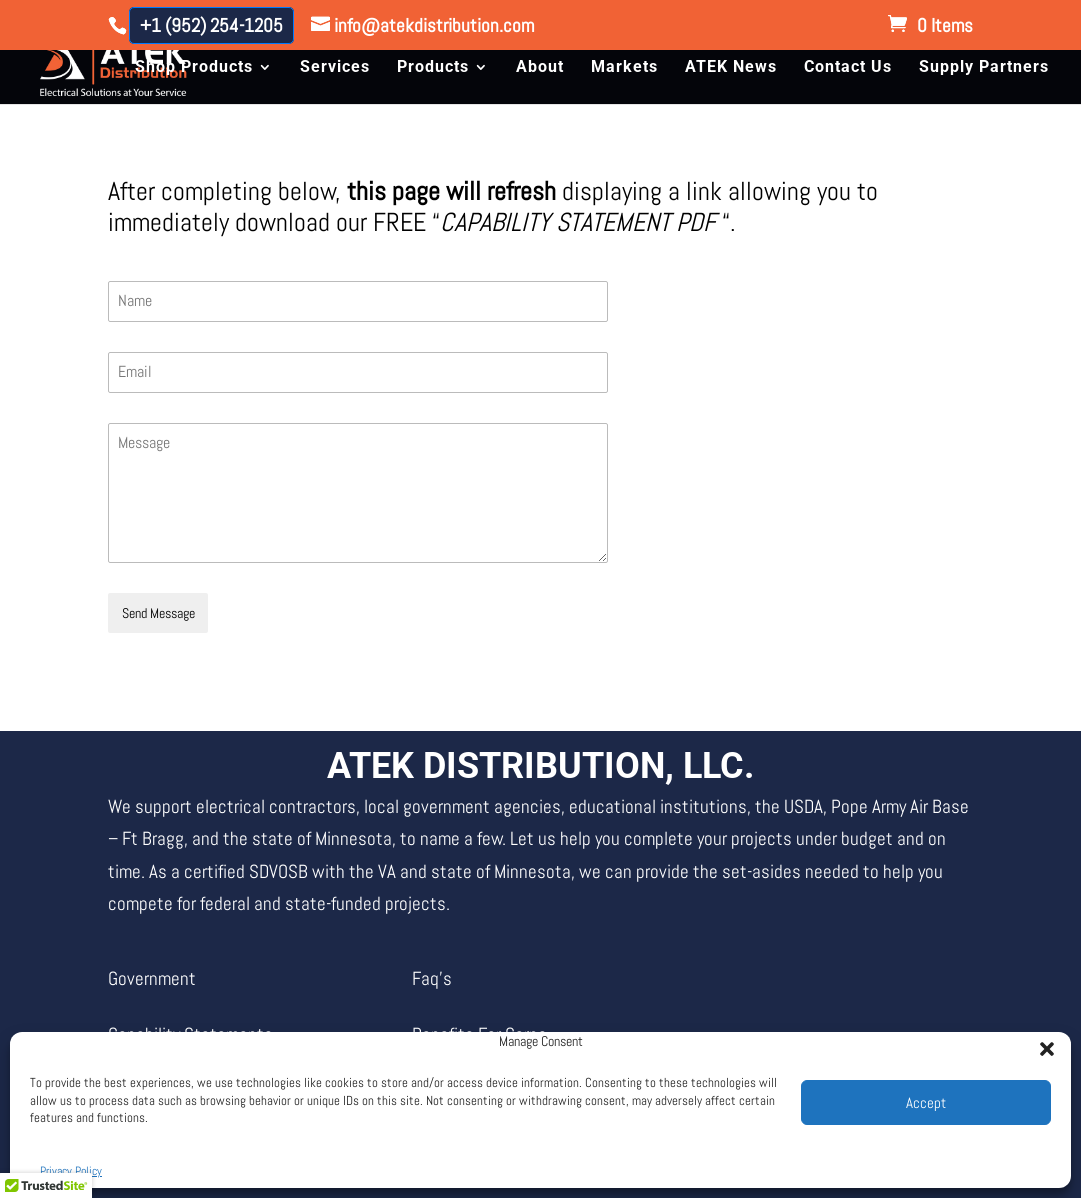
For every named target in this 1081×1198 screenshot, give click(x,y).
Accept (926, 1102)
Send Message (158, 613)
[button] (1041, 1043)
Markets (624, 68)
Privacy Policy (71, 1171)
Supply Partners (984, 68)
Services (335, 68)
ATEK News (731, 68)
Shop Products (194, 68)
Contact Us (848, 68)
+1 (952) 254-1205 (211, 25)
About (540, 68)
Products (433, 68)
